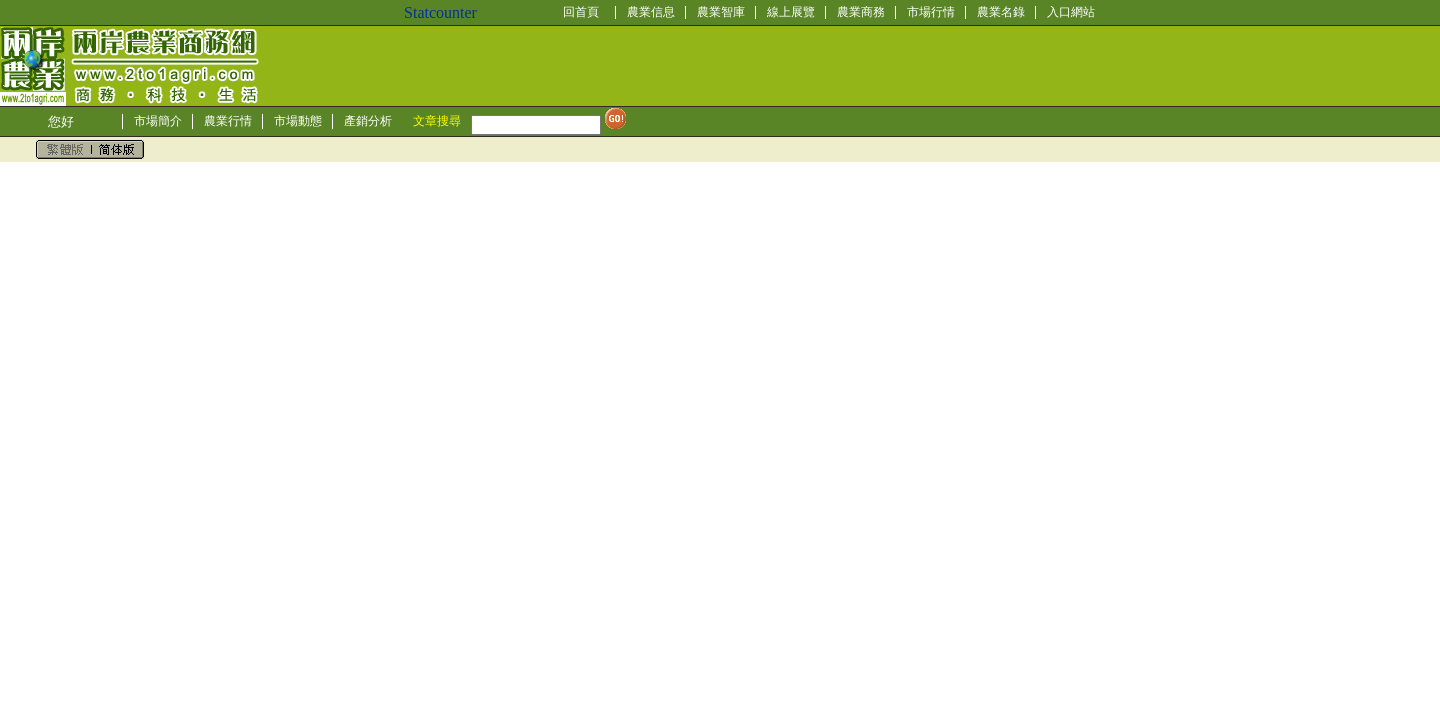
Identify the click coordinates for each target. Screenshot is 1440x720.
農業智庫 (721, 12)
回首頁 (581, 12)
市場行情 (931, 12)
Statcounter (440, 12)
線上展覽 (791, 12)
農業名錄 (1001, 12)
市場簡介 (158, 121)
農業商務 (861, 12)
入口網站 (1071, 12)
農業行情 (228, 121)
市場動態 (298, 121)
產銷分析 (368, 121)
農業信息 (651, 12)
